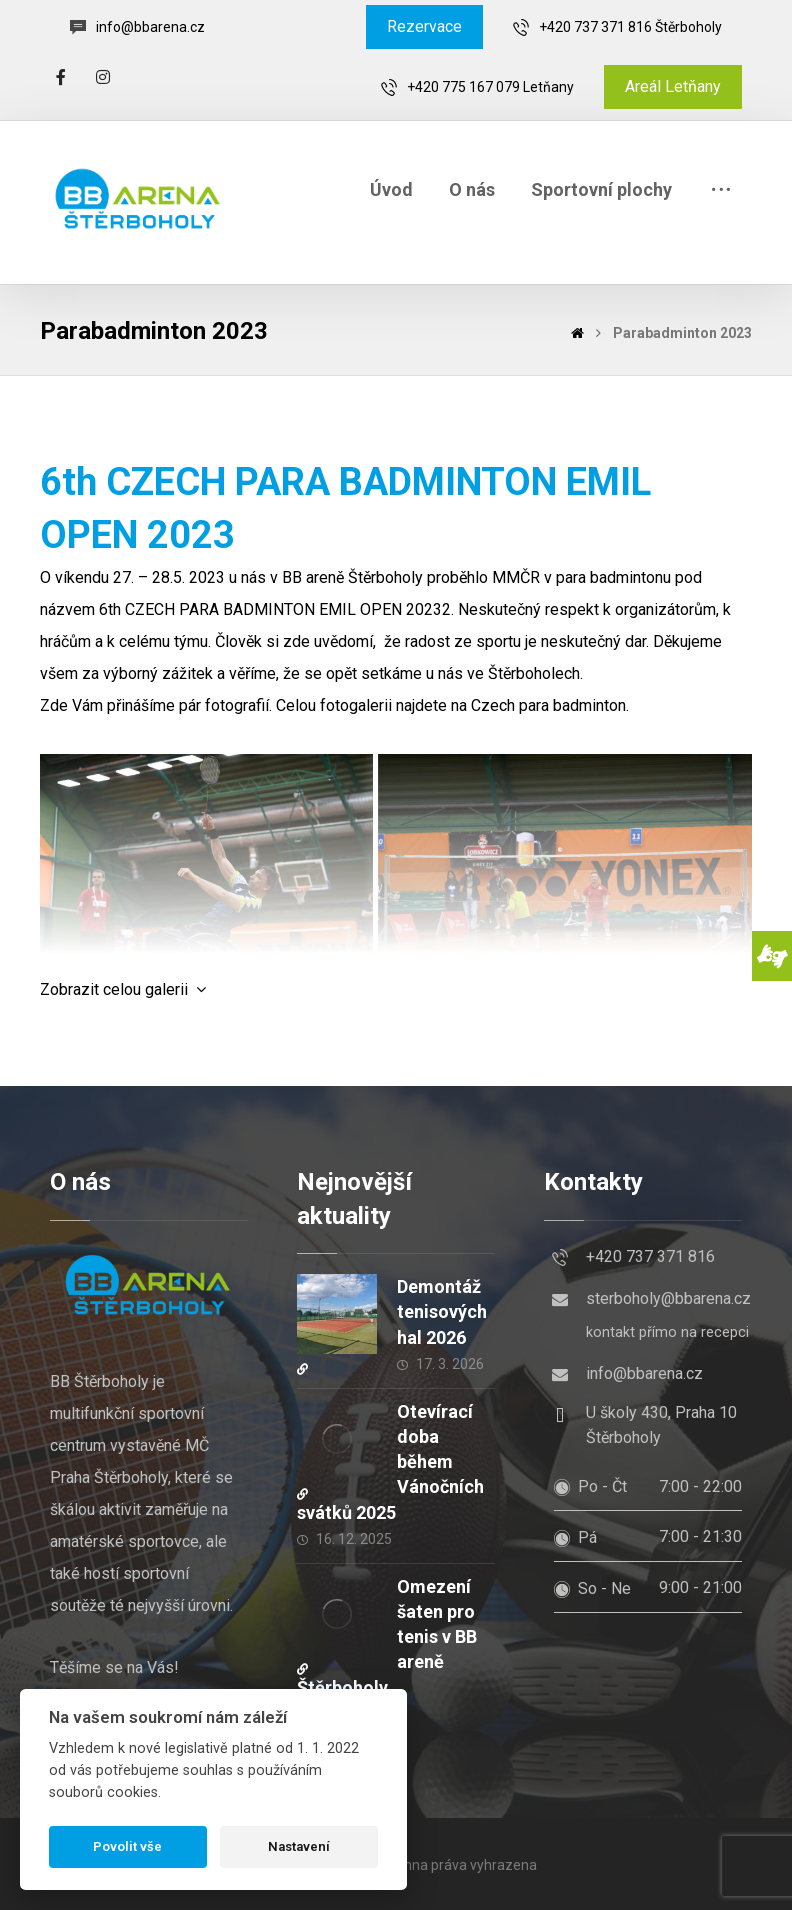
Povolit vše (127, 1846)
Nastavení (299, 1846)
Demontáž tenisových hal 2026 (442, 1311)
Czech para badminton (548, 705)
